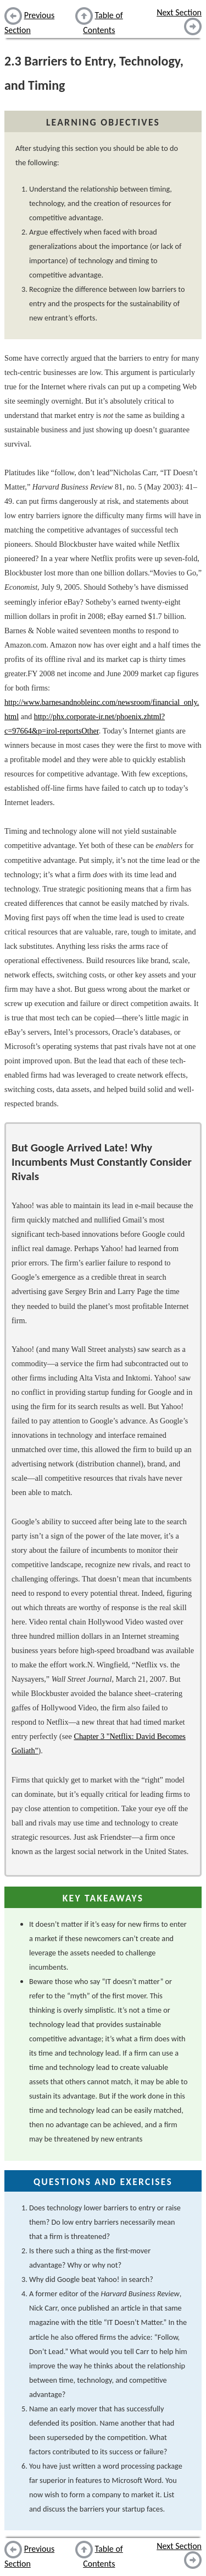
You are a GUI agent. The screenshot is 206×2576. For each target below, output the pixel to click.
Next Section (179, 12)
